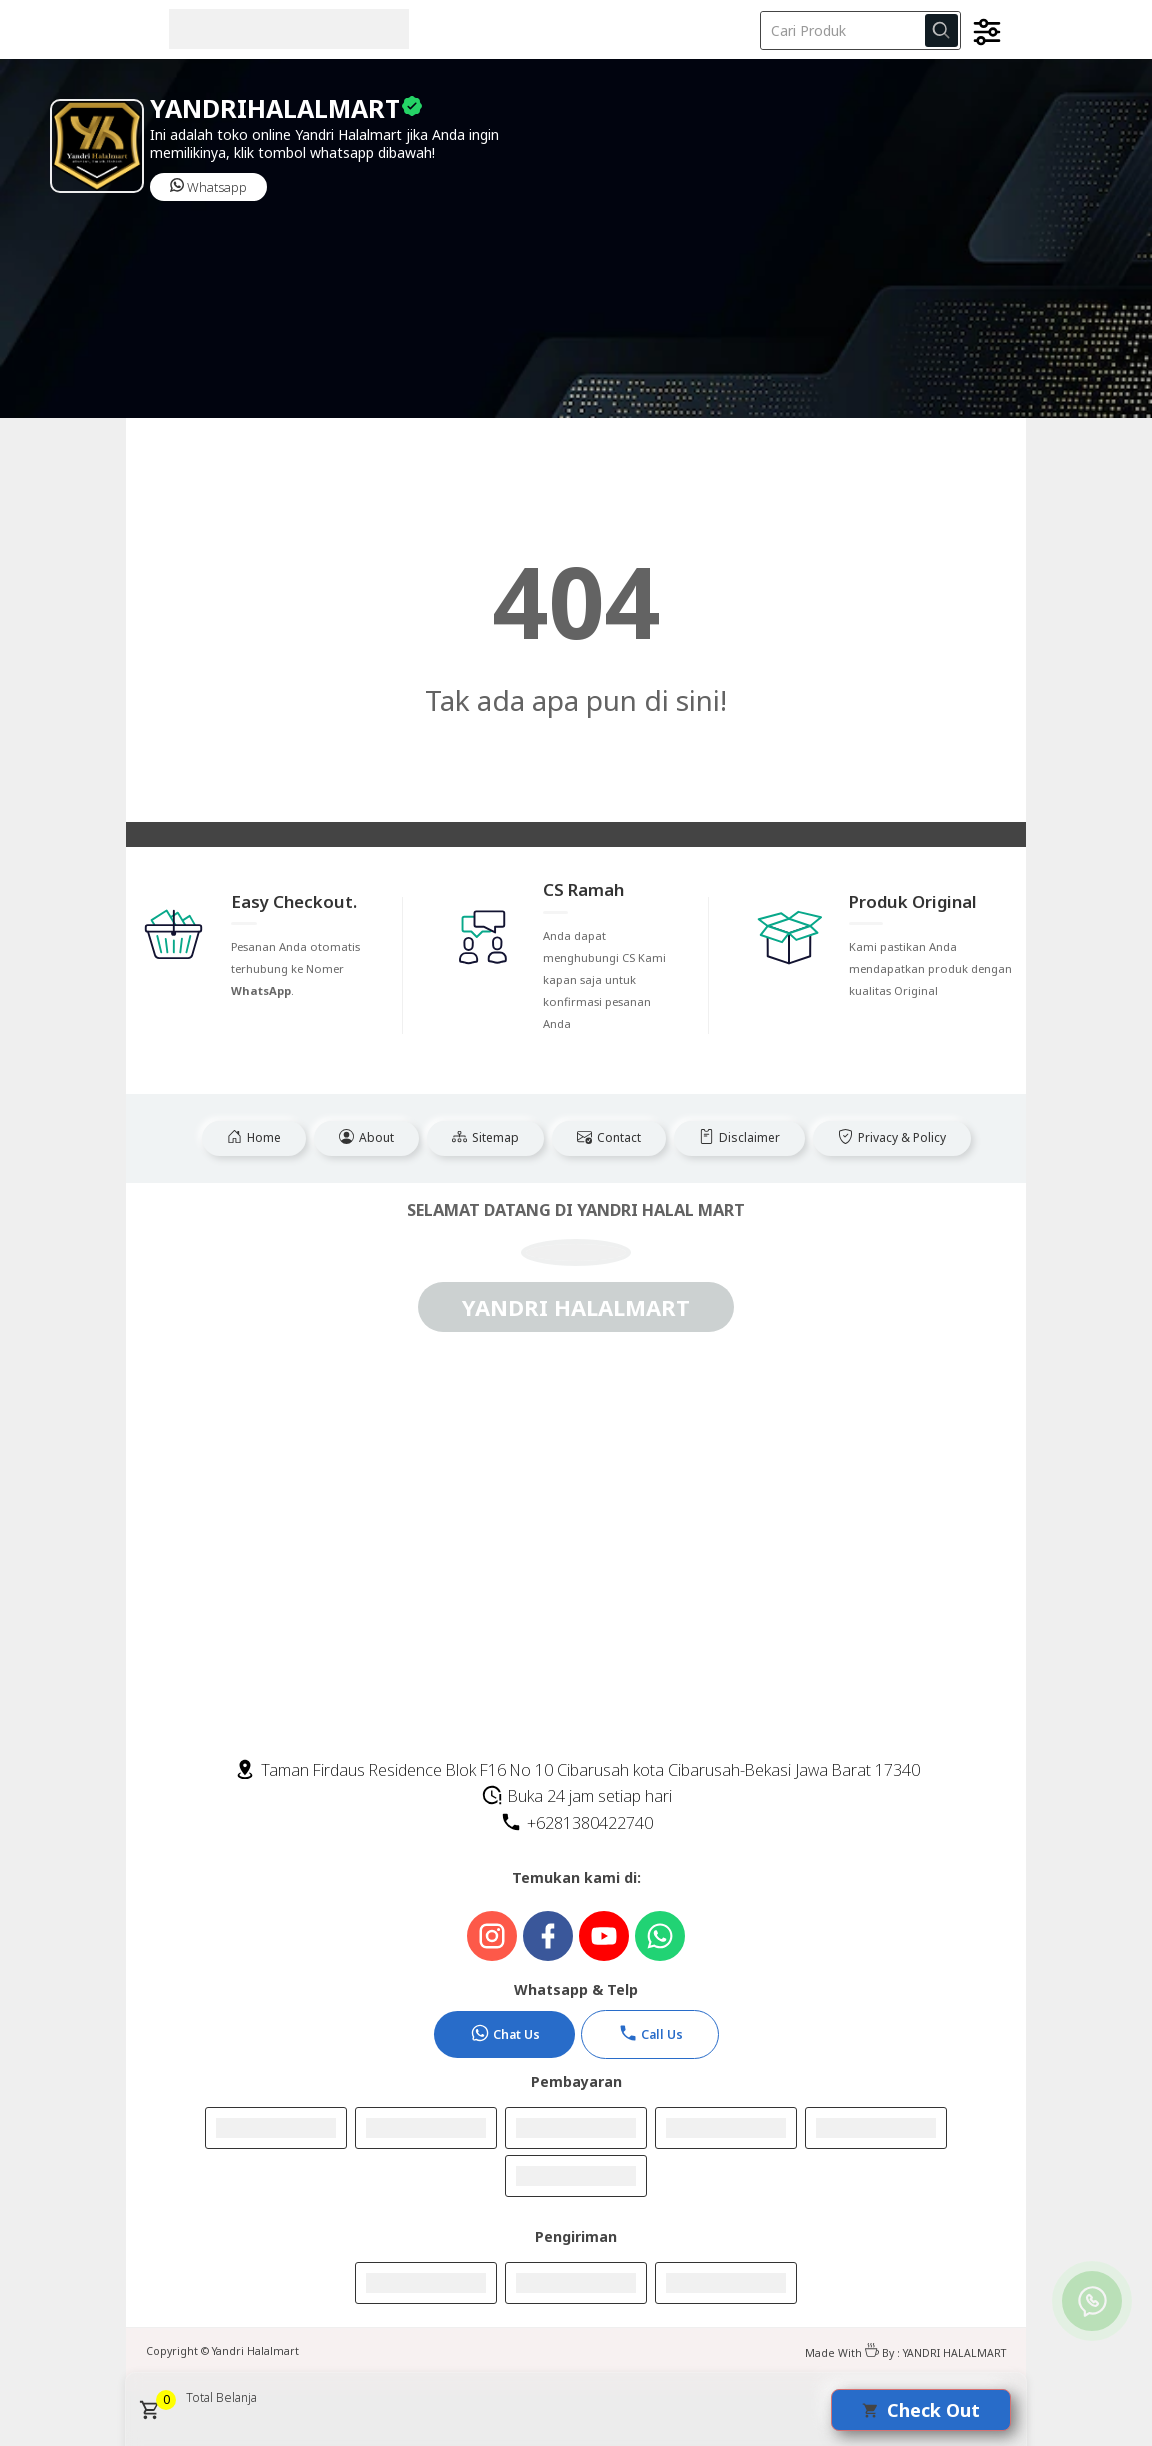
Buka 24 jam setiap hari (576, 1796)
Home (254, 1137)
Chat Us (505, 2033)
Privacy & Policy (892, 1137)
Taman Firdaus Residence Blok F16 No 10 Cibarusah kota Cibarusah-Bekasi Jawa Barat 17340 (577, 1770)
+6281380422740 (576, 1823)
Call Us (650, 2033)
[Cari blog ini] (860, 30)
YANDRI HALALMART (954, 2353)
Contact (609, 1137)
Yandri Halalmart (255, 2351)
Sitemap (485, 1137)
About (366, 1137)
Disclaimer (739, 1137)
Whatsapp (208, 187)
